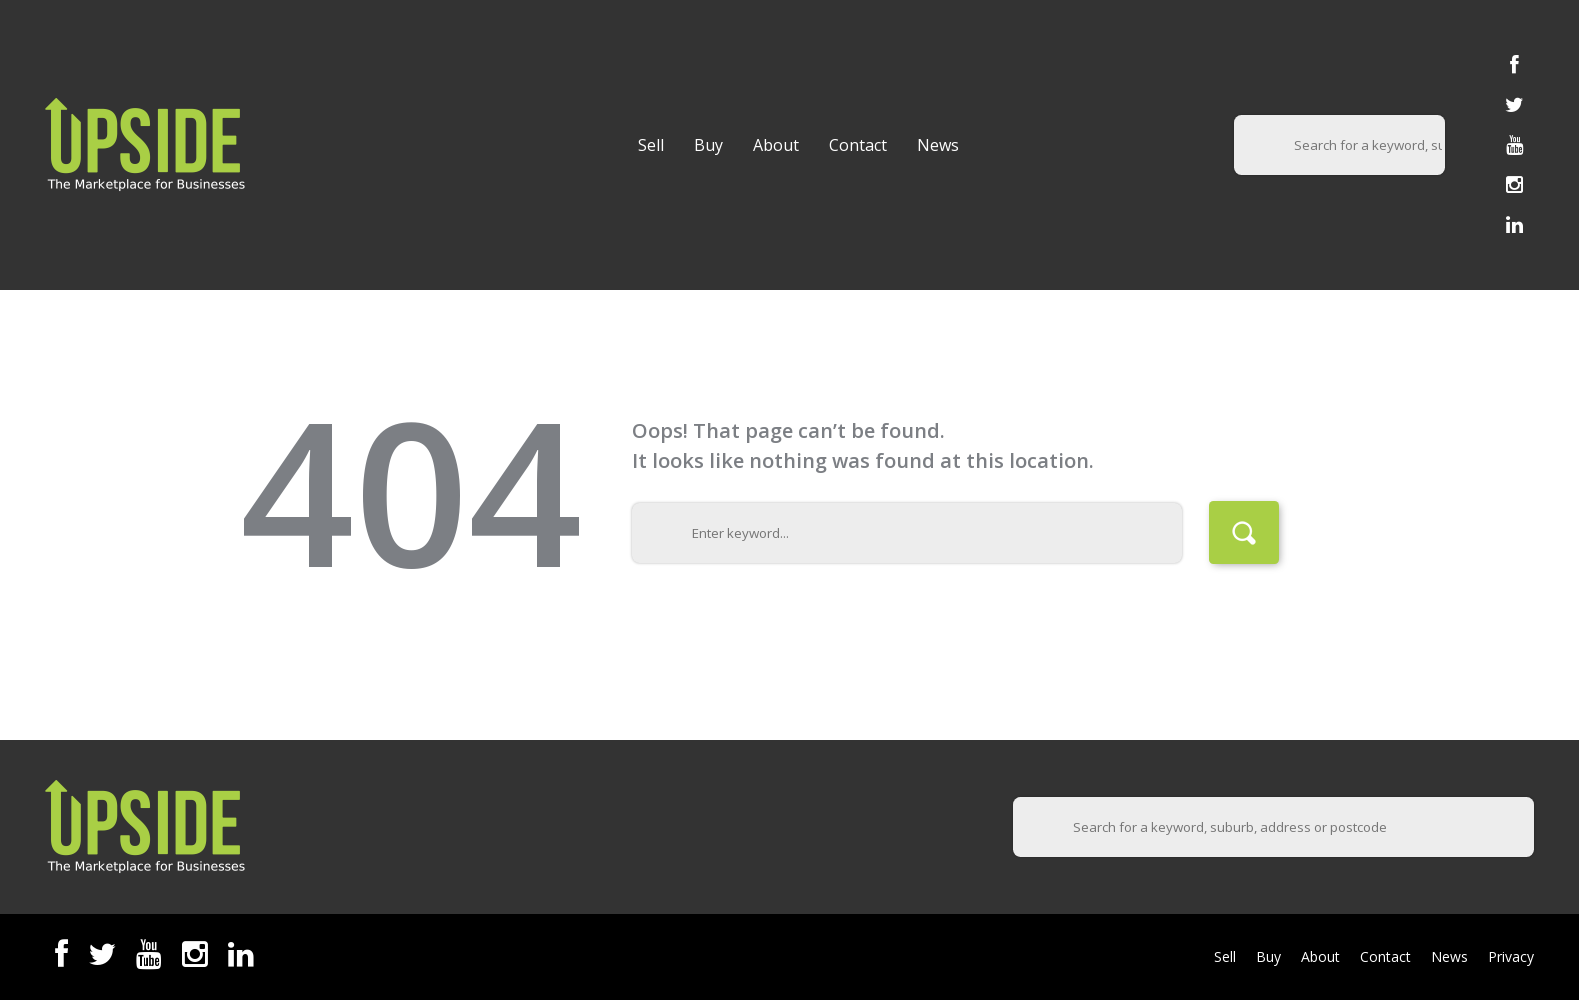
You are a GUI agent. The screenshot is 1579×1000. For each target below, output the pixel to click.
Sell (651, 145)
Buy (708, 145)
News (938, 145)
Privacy (1511, 957)
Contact (858, 145)
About (776, 145)
